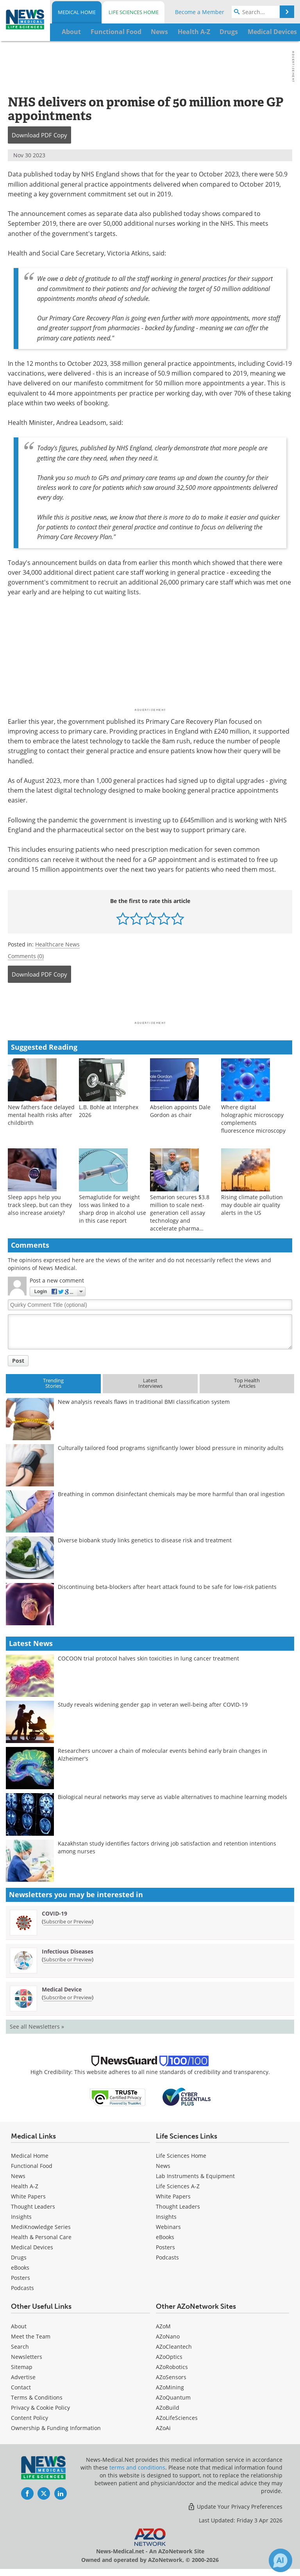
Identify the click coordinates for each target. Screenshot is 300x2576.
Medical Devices (32, 2247)
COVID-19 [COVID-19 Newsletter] (54, 1913)
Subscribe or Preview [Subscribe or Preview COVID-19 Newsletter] (67, 1921)
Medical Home (77, 12)
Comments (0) (26, 956)
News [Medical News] (18, 2176)
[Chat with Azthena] (280, 2560)
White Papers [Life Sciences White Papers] (173, 2196)
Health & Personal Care (41, 2237)
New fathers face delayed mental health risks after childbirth (41, 1114)
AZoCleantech (174, 2346)
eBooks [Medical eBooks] (20, 2267)
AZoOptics (169, 2356)
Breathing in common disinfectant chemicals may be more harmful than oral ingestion (171, 1494)
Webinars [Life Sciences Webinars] (168, 2227)
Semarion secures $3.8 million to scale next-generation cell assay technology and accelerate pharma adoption (179, 1216)
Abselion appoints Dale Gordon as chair (180, 1111)
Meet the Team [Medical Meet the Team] (30, 2336)
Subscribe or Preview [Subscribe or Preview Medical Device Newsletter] (67, 1997)
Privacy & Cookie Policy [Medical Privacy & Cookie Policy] (40, 2407)
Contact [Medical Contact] (21, 2387)
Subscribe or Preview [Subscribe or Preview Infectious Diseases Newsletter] (67, 1959)
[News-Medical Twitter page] (44, 2493)
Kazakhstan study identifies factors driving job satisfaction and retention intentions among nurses (167, 1847)
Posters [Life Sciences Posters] (165, 2247)
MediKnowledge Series (41, 2227)
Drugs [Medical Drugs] (19, 2257)
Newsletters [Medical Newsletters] (26, 2356)
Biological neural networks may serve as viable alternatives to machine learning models (172, 1797)
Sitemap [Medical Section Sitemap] (21, 2367)
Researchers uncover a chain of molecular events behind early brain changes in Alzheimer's (162, 1754)
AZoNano (168, 2336)
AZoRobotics (172, 2367)
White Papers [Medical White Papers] (28, 2196)
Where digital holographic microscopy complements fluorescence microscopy (253, 1118)
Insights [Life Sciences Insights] (166, 2216)
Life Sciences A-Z (178, 2186)
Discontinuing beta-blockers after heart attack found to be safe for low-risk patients (167, 1586)
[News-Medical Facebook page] (27, 2493)
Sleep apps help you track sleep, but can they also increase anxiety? (40, 1204)
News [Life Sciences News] (163, 2165)
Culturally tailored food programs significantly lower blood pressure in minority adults (171, 1448)
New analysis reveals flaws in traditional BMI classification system (144, 1401)
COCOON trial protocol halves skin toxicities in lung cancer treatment (148, 1658)
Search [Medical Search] (20, 2346)
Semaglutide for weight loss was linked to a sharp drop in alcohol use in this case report (112, 1208)
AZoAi (163, 2428)
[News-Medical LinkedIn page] (60, 2493)
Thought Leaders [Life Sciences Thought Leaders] (178, 2206)
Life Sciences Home (134, 12)
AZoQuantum (173, 2397)
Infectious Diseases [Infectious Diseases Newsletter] (67, 1951)
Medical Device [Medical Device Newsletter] (62, 1989)
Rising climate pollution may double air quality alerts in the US (252, 1204)
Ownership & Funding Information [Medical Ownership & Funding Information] (56, 2428)
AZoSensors (171, 2377)
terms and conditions (137, 2467)
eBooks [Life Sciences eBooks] (165, 2237)
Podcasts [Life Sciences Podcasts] (167, 2257)
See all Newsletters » (37, 2026)
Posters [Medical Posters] (20, 2277)
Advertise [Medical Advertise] (23, 2377)
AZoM (163, 2326)
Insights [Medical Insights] (21, 2216)
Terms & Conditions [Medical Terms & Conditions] (36, 2397)
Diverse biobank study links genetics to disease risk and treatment (145, 1540)
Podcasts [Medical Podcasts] (22, 2288)
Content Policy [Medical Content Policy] (29, 2417)
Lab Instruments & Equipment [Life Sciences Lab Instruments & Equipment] (195, 2176)
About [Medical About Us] (19, 2326)
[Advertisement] (150, 1004)
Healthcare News (57, 944)
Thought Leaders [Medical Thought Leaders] (33, 2206)
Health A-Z (24, 2186)
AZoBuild (167, 2407)
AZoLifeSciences (177, 2417)
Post (18, 1360)
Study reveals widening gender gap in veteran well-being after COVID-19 (153, 1704)
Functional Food (31, 2165)
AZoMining (170, 2387)
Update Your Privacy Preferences (235, 2506)
